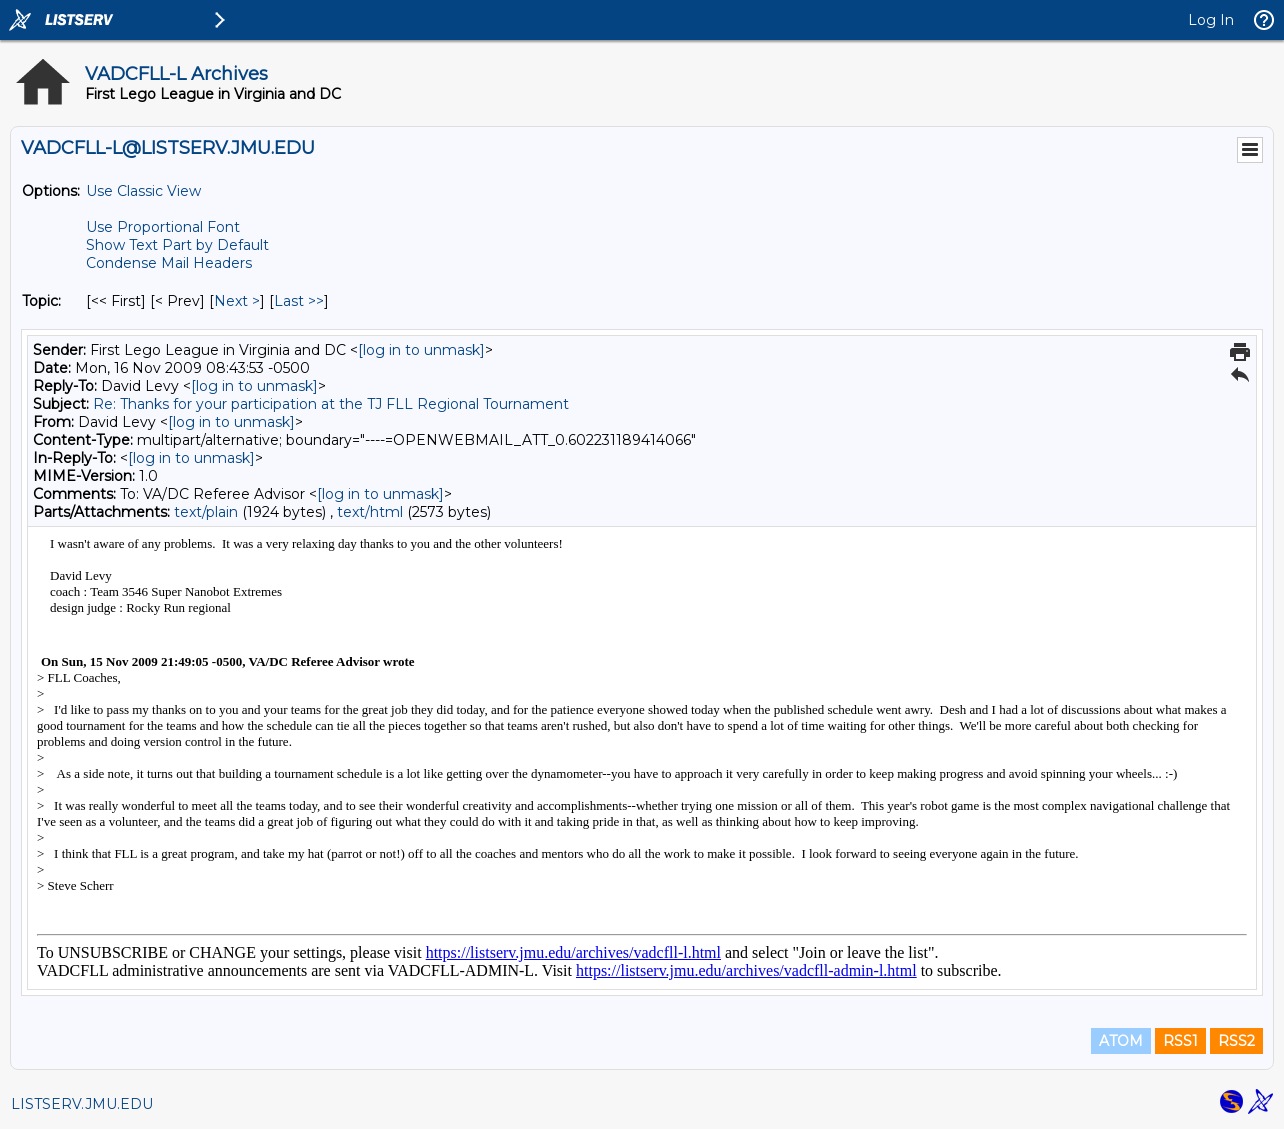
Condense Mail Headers (169, 263)
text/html (370, 512)
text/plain (206, 512)
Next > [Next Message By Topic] (237, 301)
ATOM (1121, 1041)
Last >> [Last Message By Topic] (299, 301)
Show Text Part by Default (177, 245)
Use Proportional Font (163, 227)
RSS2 (1236, 1041)
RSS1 (1180, 1041)
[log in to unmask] (421, 350)
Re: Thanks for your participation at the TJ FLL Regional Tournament (331, 404)
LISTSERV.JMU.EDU (82, 1104)
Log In (1211, 20)
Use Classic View (143, 191)
